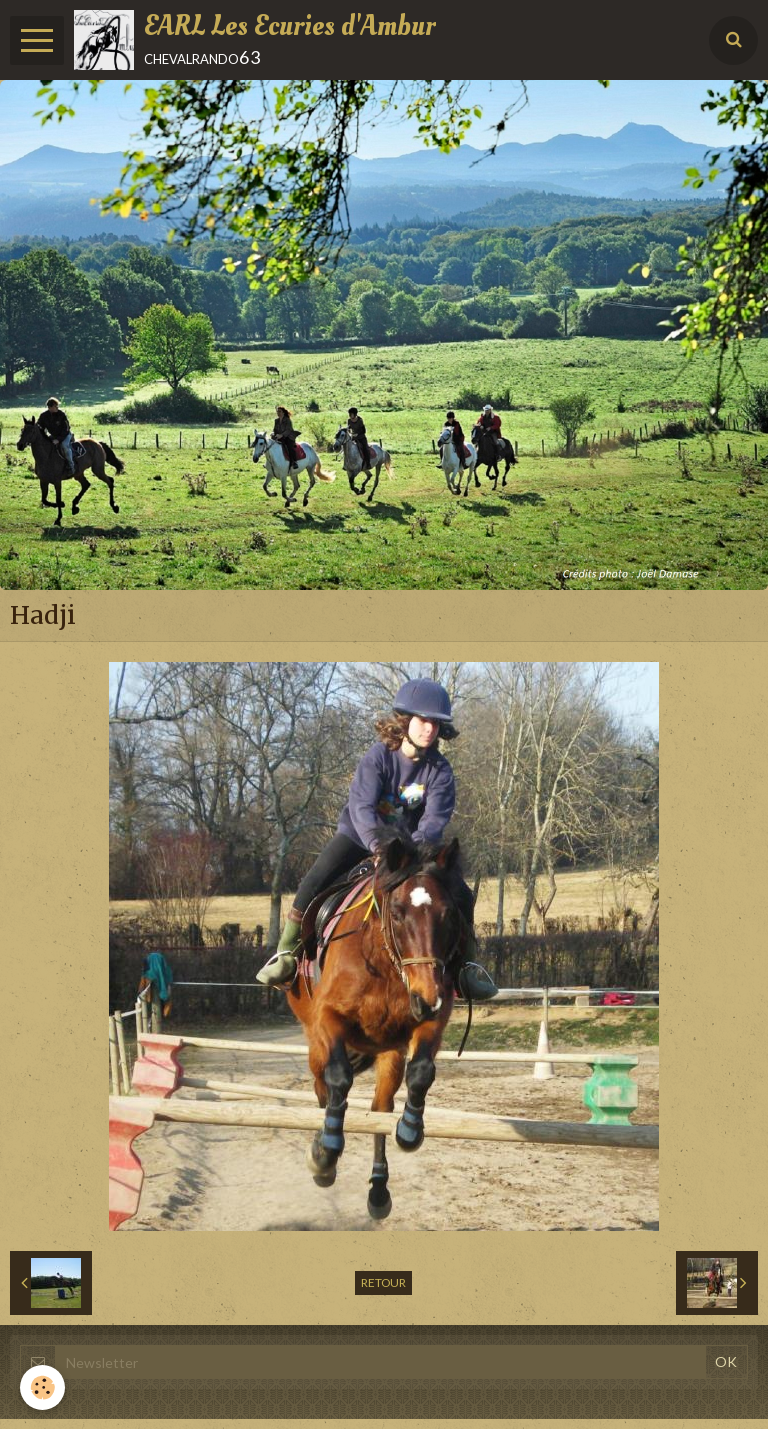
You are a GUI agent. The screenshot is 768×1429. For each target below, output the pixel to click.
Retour (383, 1282)
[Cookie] (42, 1387)
